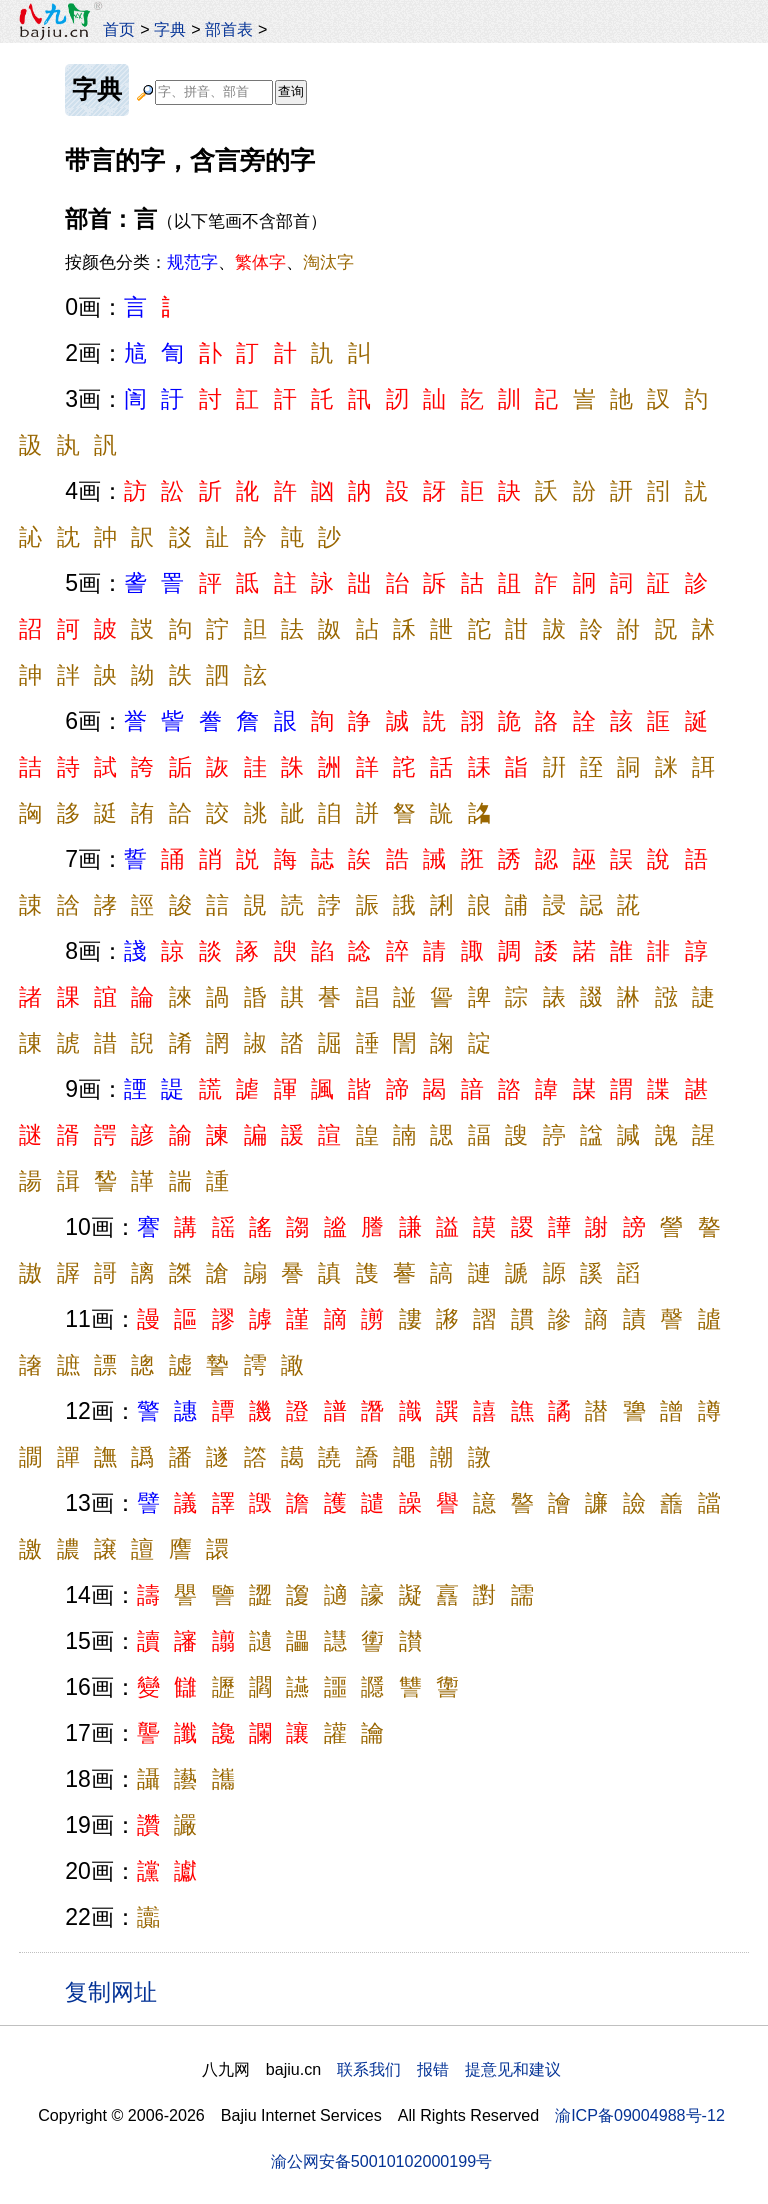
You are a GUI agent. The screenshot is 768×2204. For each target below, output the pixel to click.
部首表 (229, 29)
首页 (119, 29)
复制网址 (118, 1991)
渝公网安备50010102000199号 (381, 2161)
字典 (170, 29)
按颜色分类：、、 (209, 262)
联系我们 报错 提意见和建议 (449, 2069)
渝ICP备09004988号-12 (640, 2115)
